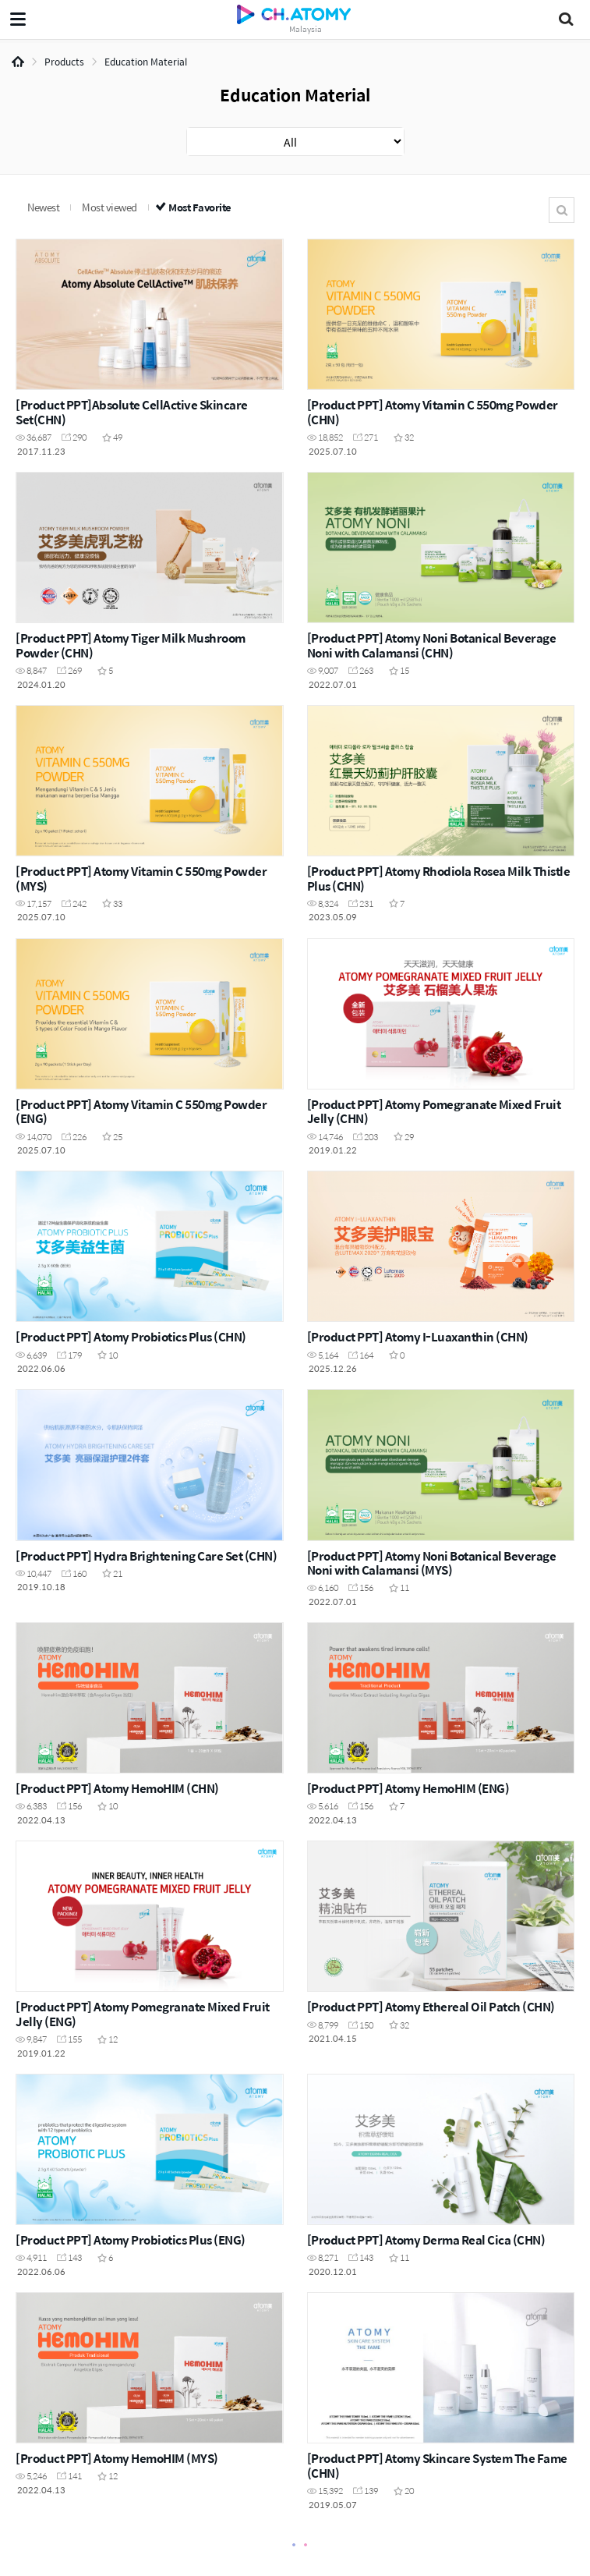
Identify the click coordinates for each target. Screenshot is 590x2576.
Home (18, 61)
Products (64, 62)
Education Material (145, 62)
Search (561, 210)
